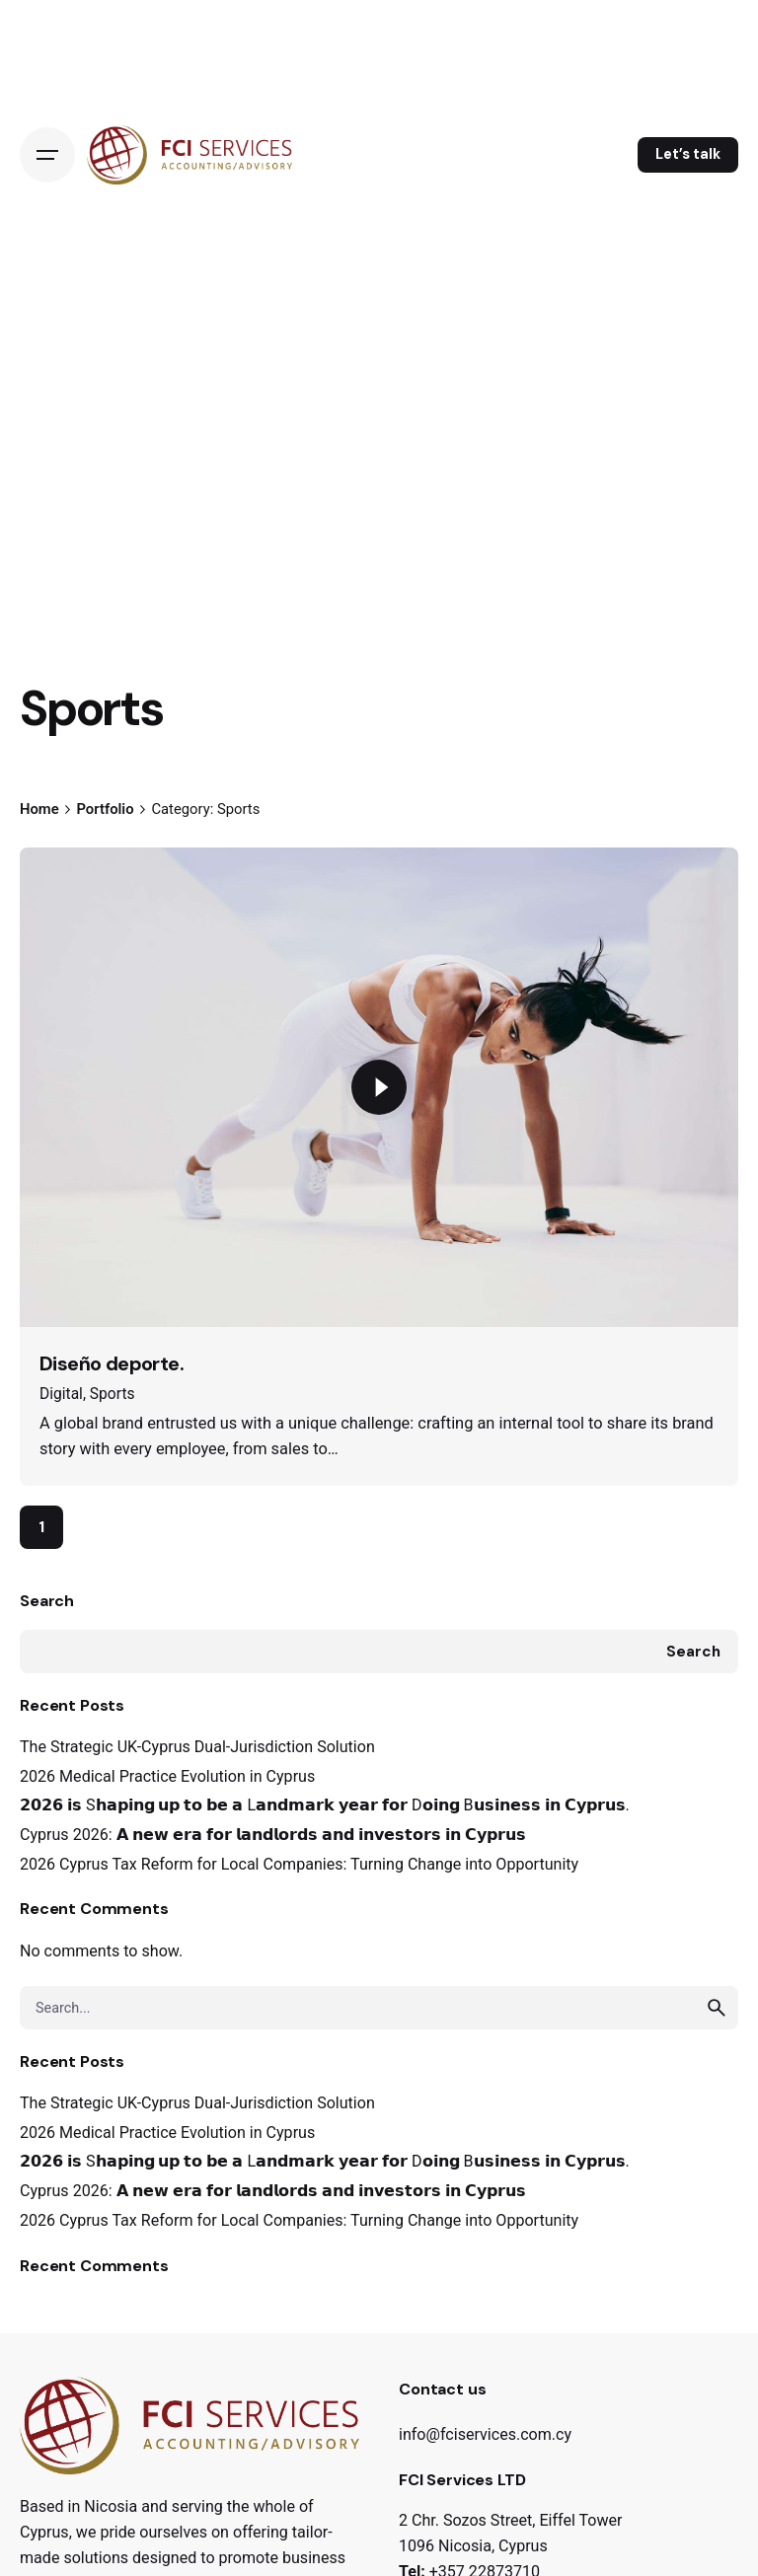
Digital (61, 1394)
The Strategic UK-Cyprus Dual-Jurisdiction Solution (197, 1746)
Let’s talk (687, 154)
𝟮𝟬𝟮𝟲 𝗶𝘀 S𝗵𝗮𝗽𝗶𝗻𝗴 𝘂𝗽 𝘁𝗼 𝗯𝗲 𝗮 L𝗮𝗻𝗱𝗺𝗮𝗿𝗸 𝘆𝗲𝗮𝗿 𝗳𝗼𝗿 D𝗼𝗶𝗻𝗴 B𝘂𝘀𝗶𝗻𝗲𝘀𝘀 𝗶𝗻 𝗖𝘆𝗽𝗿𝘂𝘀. (325, 1805)
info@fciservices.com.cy (485, 2434)
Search (47, 1600)
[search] (716, 2007)
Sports (112, 1394)
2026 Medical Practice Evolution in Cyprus (167, 1776)
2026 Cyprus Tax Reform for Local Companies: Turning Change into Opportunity (299, 1864)
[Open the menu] (47, 155)
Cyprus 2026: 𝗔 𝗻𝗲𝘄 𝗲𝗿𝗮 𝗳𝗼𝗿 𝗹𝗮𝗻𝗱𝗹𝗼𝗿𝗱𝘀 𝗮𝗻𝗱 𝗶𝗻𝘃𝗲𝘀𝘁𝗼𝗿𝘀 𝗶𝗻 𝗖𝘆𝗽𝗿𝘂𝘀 (273, 1834)
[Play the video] (379, 1087)
